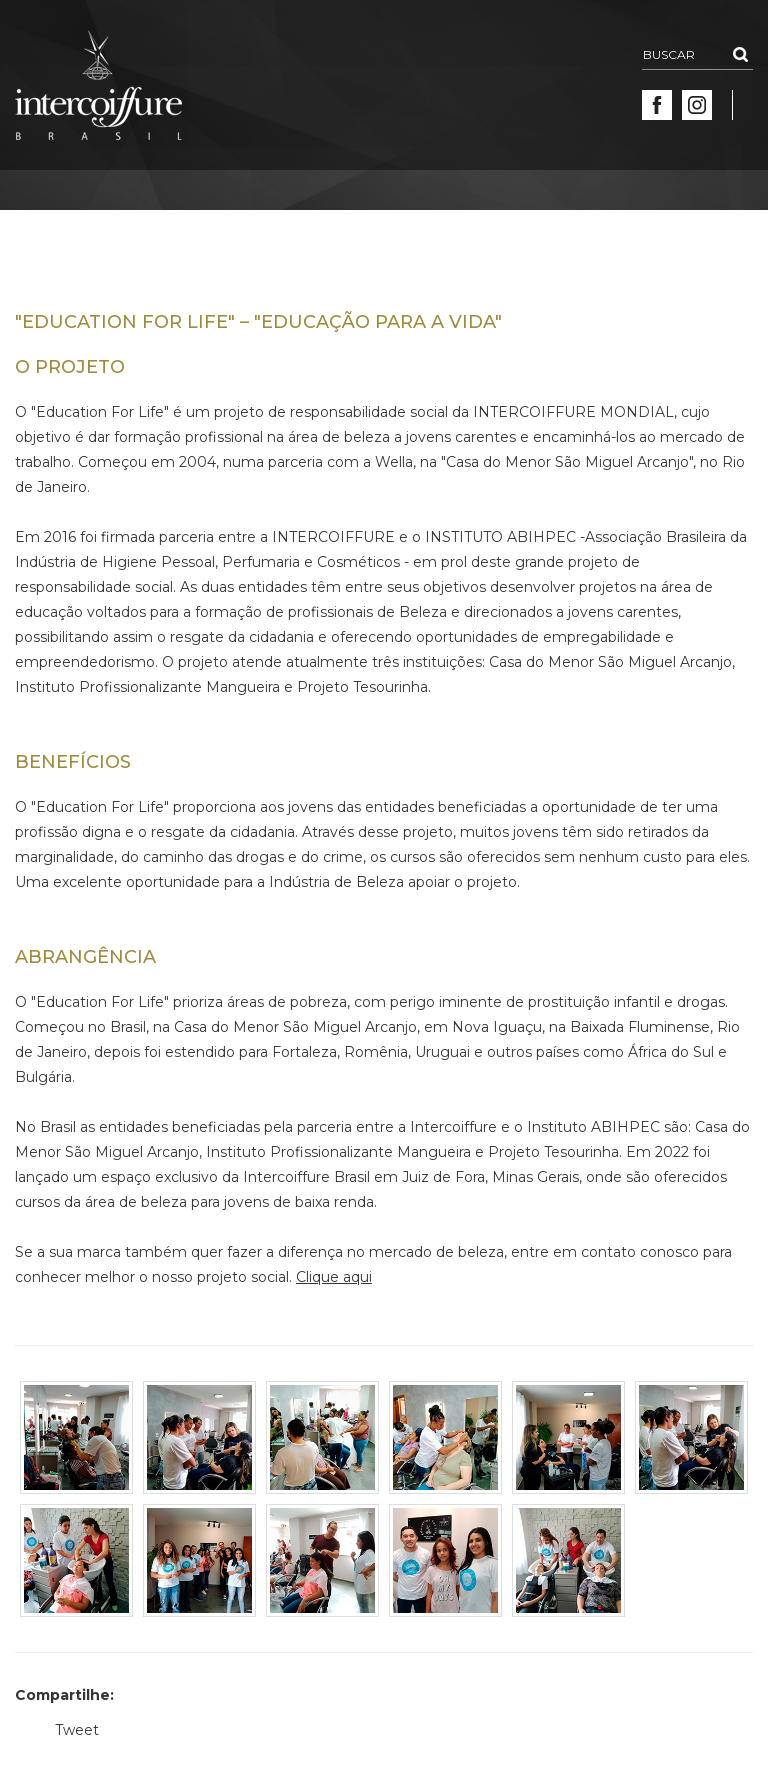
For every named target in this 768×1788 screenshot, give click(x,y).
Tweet (77, 1730)
